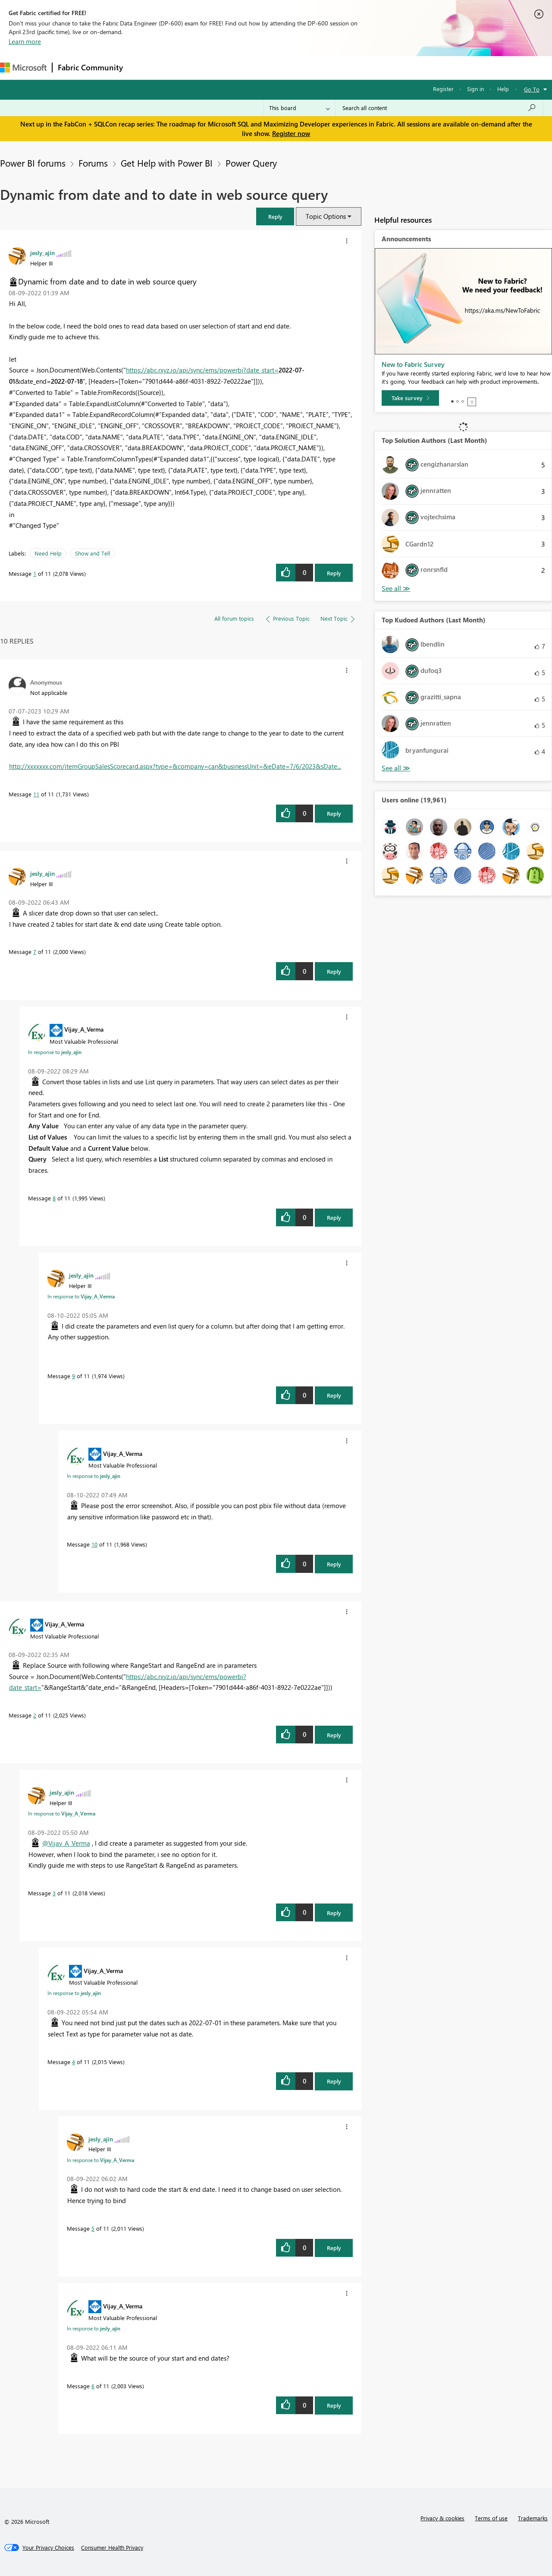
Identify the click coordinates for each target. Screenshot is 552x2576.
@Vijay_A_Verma (66, 1843)
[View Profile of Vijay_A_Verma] (84, 1029)
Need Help (48, 553)
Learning (326, 67)
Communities (254, 67)
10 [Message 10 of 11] (94, 1544)
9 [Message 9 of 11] (73, 1376)
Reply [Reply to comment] (334, 813)
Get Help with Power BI (167, 163)
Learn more (25, 41)
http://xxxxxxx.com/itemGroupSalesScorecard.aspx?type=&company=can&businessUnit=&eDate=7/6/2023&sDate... (175, 766)
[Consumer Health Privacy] (112, 2547)
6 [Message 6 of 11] (92, 2386)
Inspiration (180, 67)
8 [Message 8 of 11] (54, 1198)
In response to (55, 1051)
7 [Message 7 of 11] (34, 951)
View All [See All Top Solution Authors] (396, 588)
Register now (291, 133)
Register (443, 88)
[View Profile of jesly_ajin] (42, 252)
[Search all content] (439, 108)
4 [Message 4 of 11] (73, 2061)
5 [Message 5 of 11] (92, 2228)
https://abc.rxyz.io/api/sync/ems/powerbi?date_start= (202, 370)
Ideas (216, 67)
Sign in (475, 88)
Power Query (251, 163)
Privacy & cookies (442, 2518)
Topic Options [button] (326, 216)
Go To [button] (531, 89)
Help (503, 88)
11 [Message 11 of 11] (36, 794)
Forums (142, 67)
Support (362, 67)
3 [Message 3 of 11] (54, 1893)
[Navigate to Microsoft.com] (23, 68)
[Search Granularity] (299, 108)
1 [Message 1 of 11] (34, 573)
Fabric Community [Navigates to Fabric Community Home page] (90, 67)
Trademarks (533, 2518)
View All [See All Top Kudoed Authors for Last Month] (396, 768)
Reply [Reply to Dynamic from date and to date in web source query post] (334, 573)
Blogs (293, 67)
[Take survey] (410, 398)
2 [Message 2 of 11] (34, 1715)
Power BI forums (33, 163)
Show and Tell (92, 553)
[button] (275, 216)
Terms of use (491, 2518)
